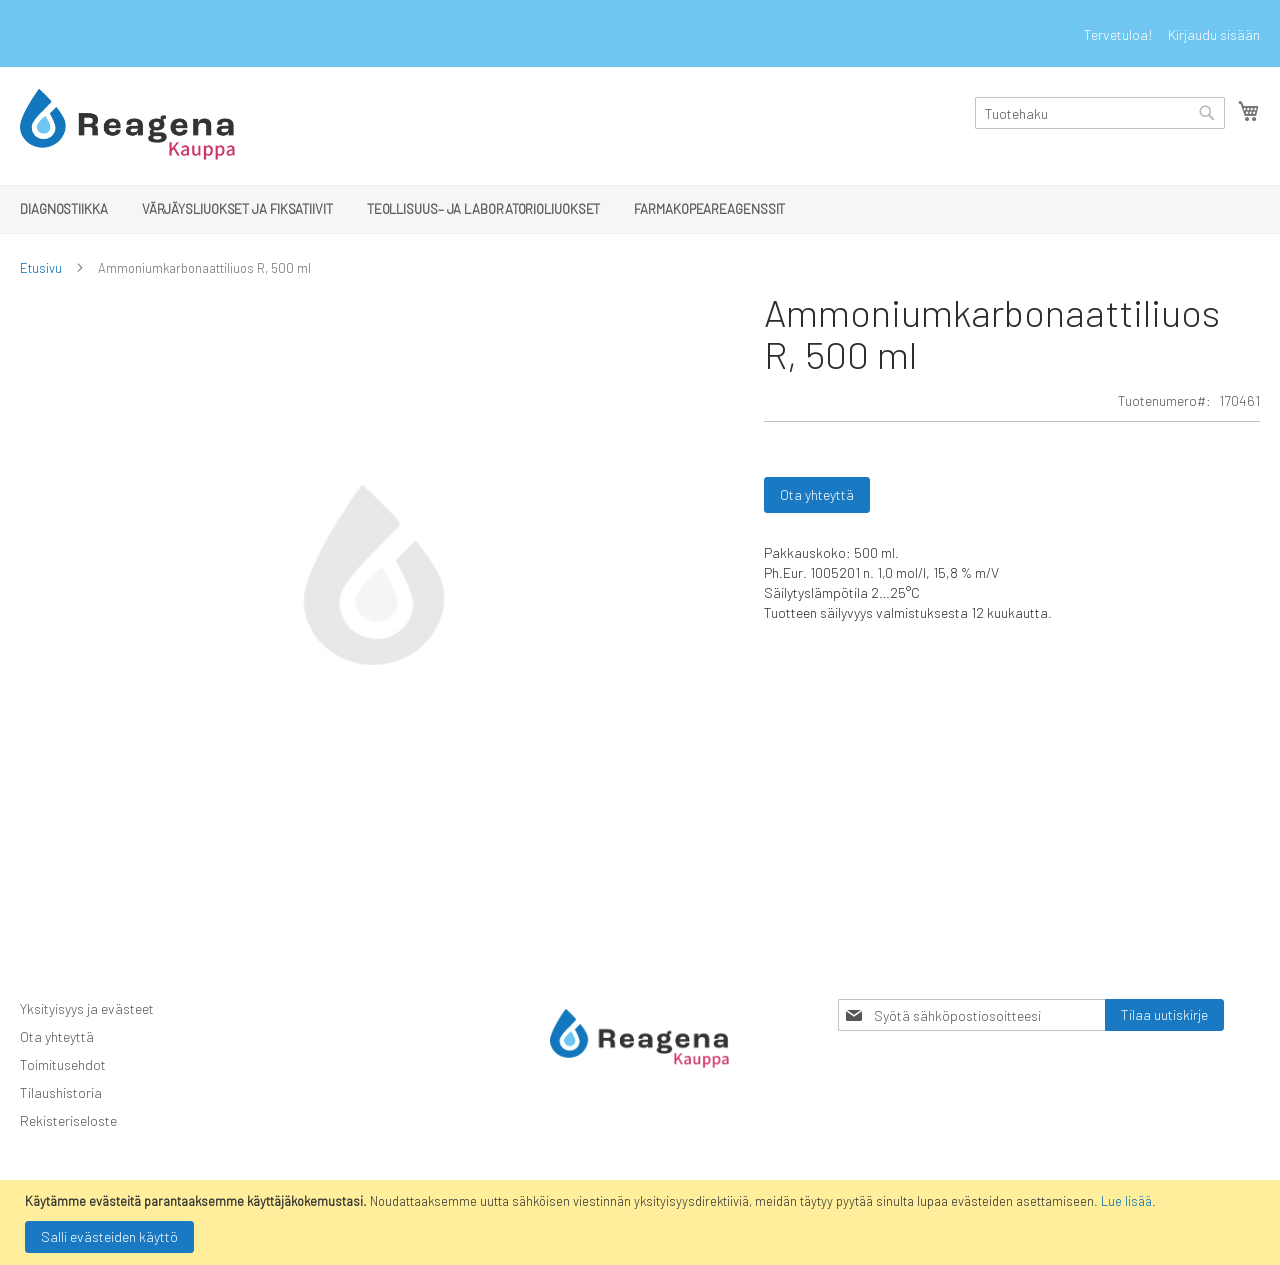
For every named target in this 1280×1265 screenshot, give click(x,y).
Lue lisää (1126, 1201)
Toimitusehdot (63, 1064)
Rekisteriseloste (68, 1120)
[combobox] (1100, 113)
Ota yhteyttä (57, 1036)
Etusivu (41, 268)
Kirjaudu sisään (1214, 34)
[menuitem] (64, 209)
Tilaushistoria (61, 1092)
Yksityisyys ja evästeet (87, 1008)
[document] (642, 1222)
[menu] (640, 209)
